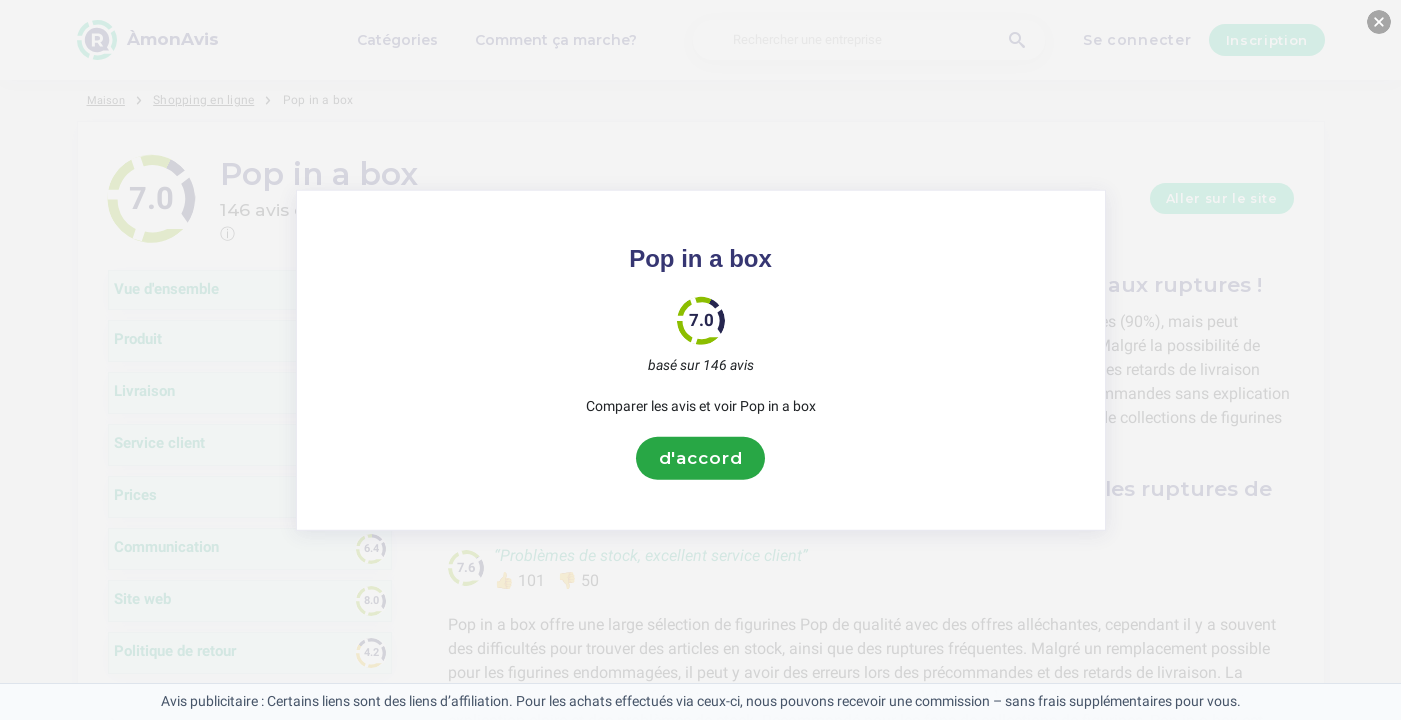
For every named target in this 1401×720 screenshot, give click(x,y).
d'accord (701, 458)
